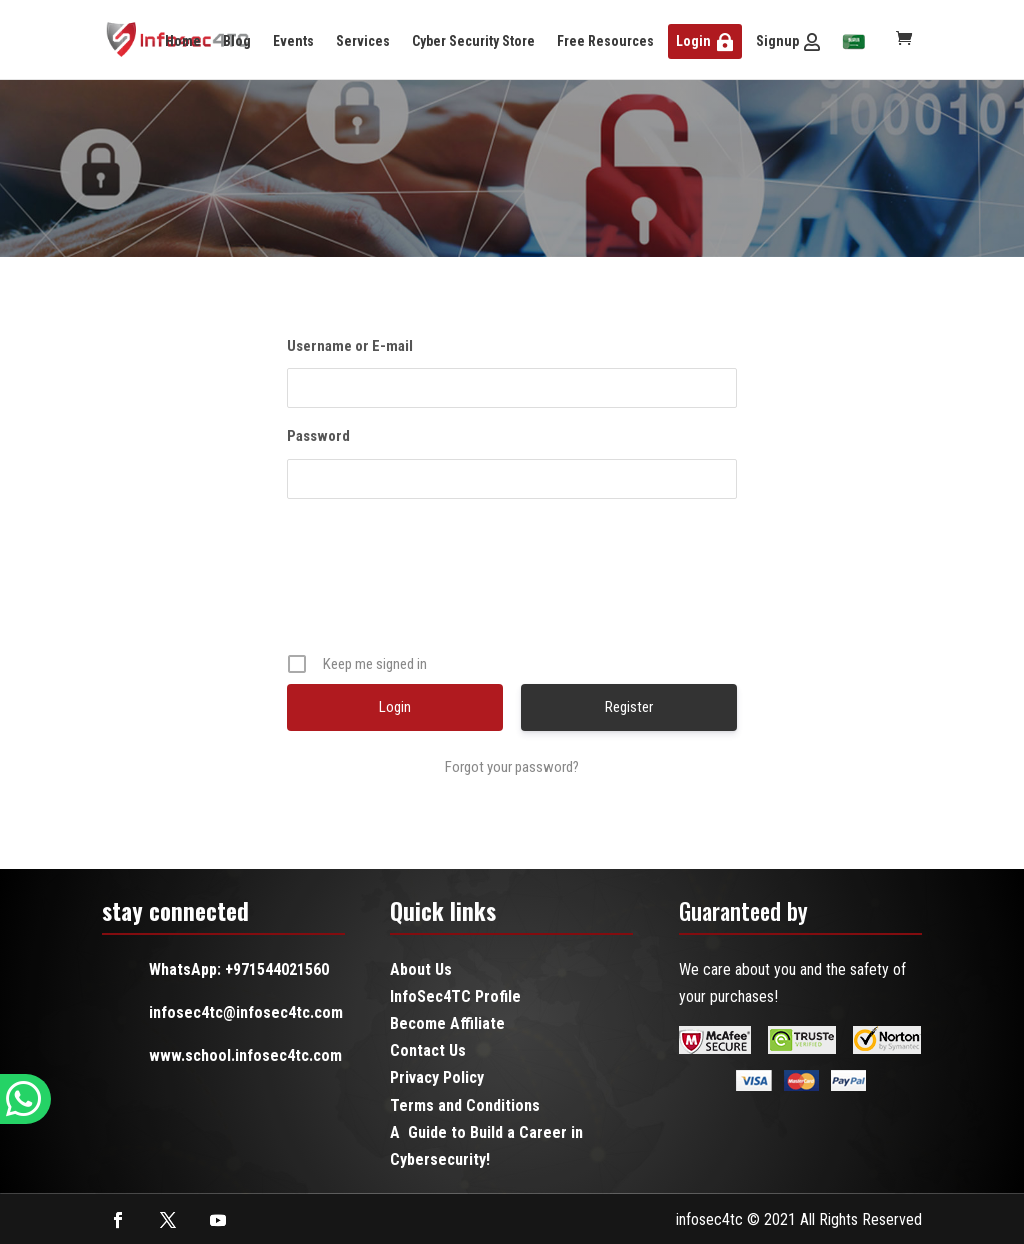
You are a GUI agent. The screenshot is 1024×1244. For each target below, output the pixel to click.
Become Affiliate (447, 1023)
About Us (421, 969)
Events (293, 41)
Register (629, 707)
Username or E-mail (350, 346)
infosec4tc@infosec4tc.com (246, 1012)
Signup (777, 41)
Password (318, 436)
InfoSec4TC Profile (455, 996)
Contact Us (428, 1050)
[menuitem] (854, 43)
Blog (237, 41)
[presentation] (514, 583)
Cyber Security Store (473, 41)
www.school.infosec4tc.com (245, 1055)
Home (183, 41)
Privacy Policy (437, 1077)
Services (363, 41)
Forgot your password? (512, 767)
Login (693, 41)
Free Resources (605, 41)
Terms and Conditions (465, 1105)
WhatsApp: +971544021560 (239, 969)
